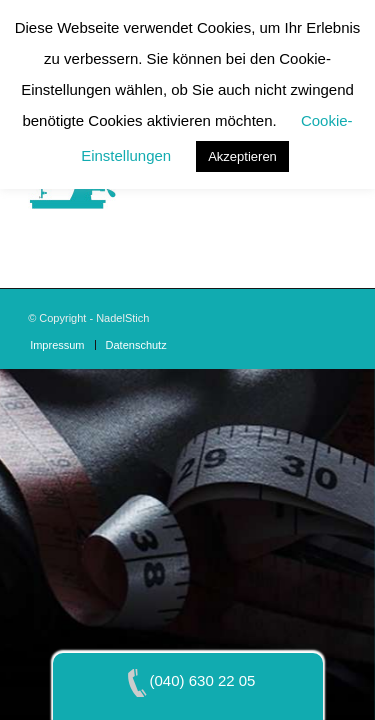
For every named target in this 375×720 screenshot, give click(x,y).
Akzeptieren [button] (242, 156)
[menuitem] (57, 345)
